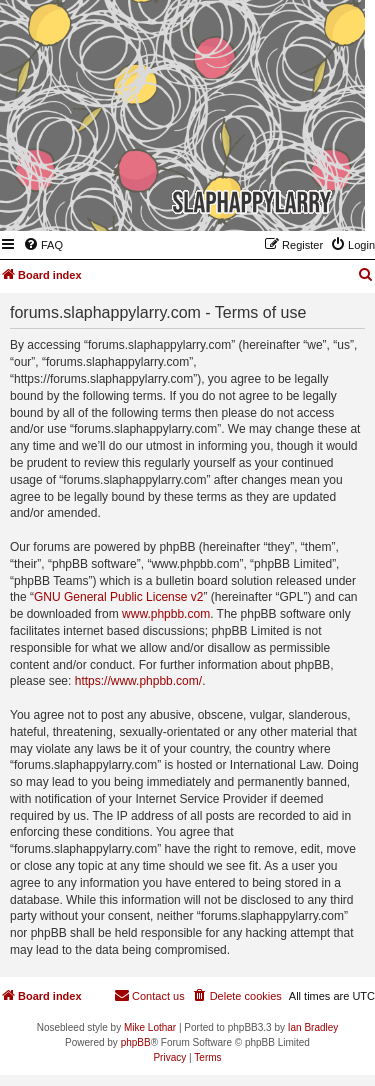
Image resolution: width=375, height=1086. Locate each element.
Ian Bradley (313, 1027)
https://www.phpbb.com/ (138, 681)
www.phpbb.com (166, 614)
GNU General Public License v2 (118, 597)
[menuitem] (43, 245)
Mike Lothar (150, 1027)
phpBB (136, 1042)
